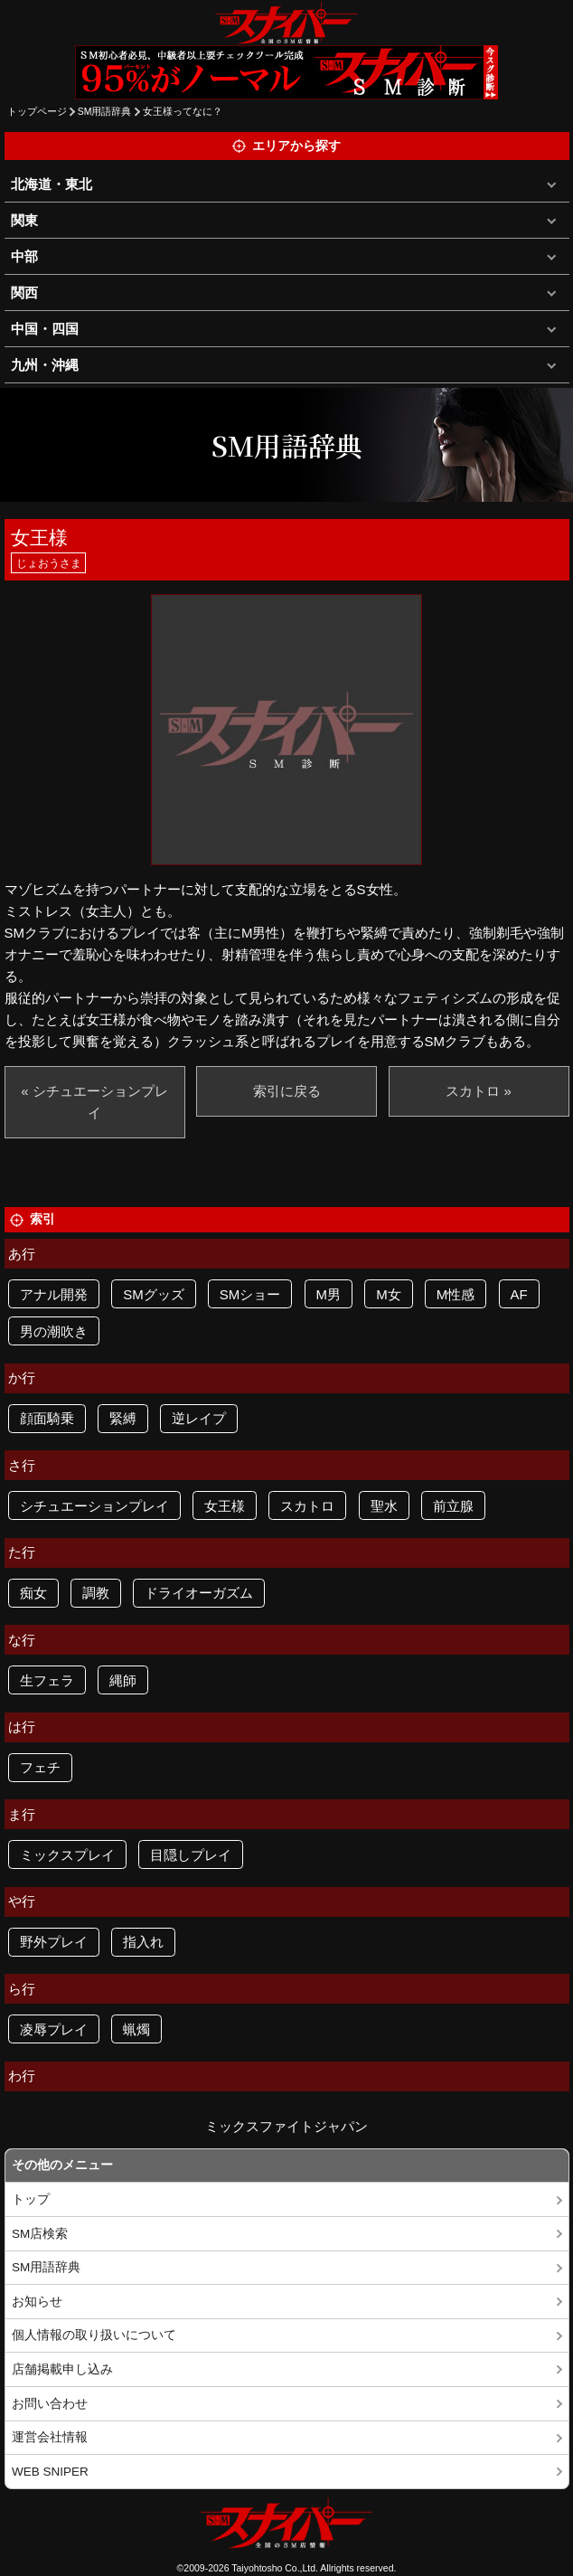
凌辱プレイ (54, 2029)
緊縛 (122, 1418)
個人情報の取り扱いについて (94, 2335)
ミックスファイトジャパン (286, 2126)
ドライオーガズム (199, 1592)
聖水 (384, 1506)
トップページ (37, 111)
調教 (95, 1592)
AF (519, 1294)
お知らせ (37, 2301)
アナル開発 (54, 1294)
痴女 (33, 1592)
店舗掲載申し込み (62, 2369)
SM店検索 (40, 2234)
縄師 (122, 1680)
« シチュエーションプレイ (94, 1101)
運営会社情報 (50, 2437)
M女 (388, 1294)
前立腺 (453, 1506)
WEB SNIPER (50, 2471)
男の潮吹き (54, 1331)
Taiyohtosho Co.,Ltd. (274, 2567)
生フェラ (47, 1680)
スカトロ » (479, 1091)
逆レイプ (199, 1418)
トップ (31, 2199)
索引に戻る (287, 1091)
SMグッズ (153, 1294)
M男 (329, 1294)
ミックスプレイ (67, 1855)
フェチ (40, 1767)
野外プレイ (54, 1941)
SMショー (250, 1294)
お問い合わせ (50, 2404)
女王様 (224, 1506)
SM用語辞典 (105, 111)
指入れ (143, 1941)
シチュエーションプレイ (94, 1506)
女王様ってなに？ (182, 111)
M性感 (456, 1294)
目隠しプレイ (190, 1855)
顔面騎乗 (47, 1418)
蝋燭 (136, 2029)
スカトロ (307, 1506)
